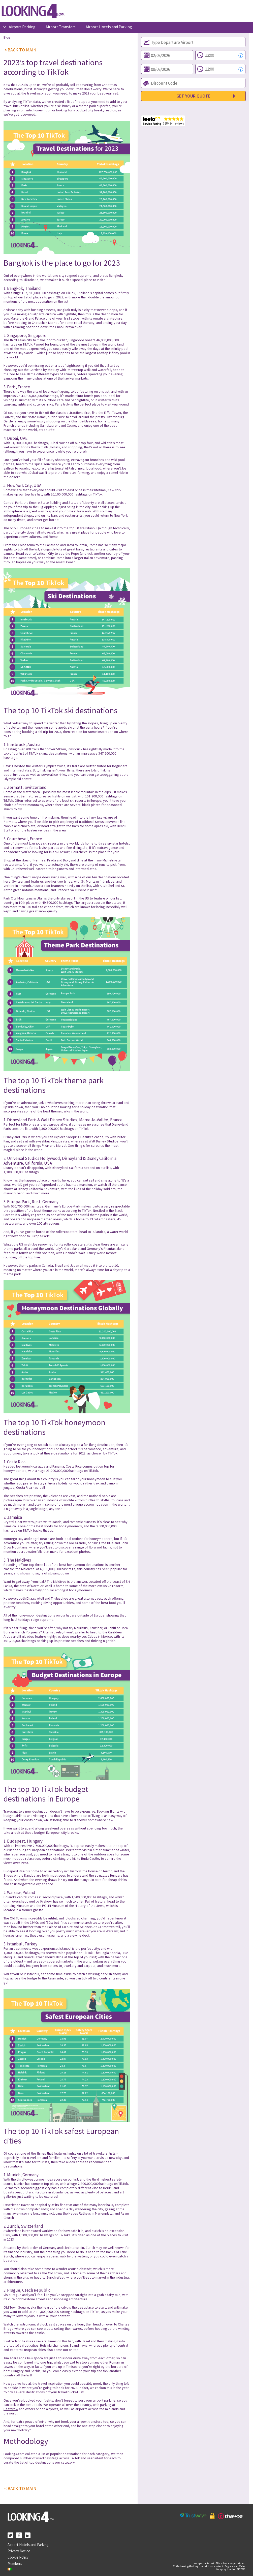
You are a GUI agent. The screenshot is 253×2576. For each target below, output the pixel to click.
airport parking (104, 2400)
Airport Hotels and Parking (109, 26)
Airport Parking (22, 26)
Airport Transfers (61, 26)
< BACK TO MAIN (20, 49)
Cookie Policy (18, 2557)
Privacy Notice (19, 2551)
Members (15, 2563)
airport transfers (89, 2421)
